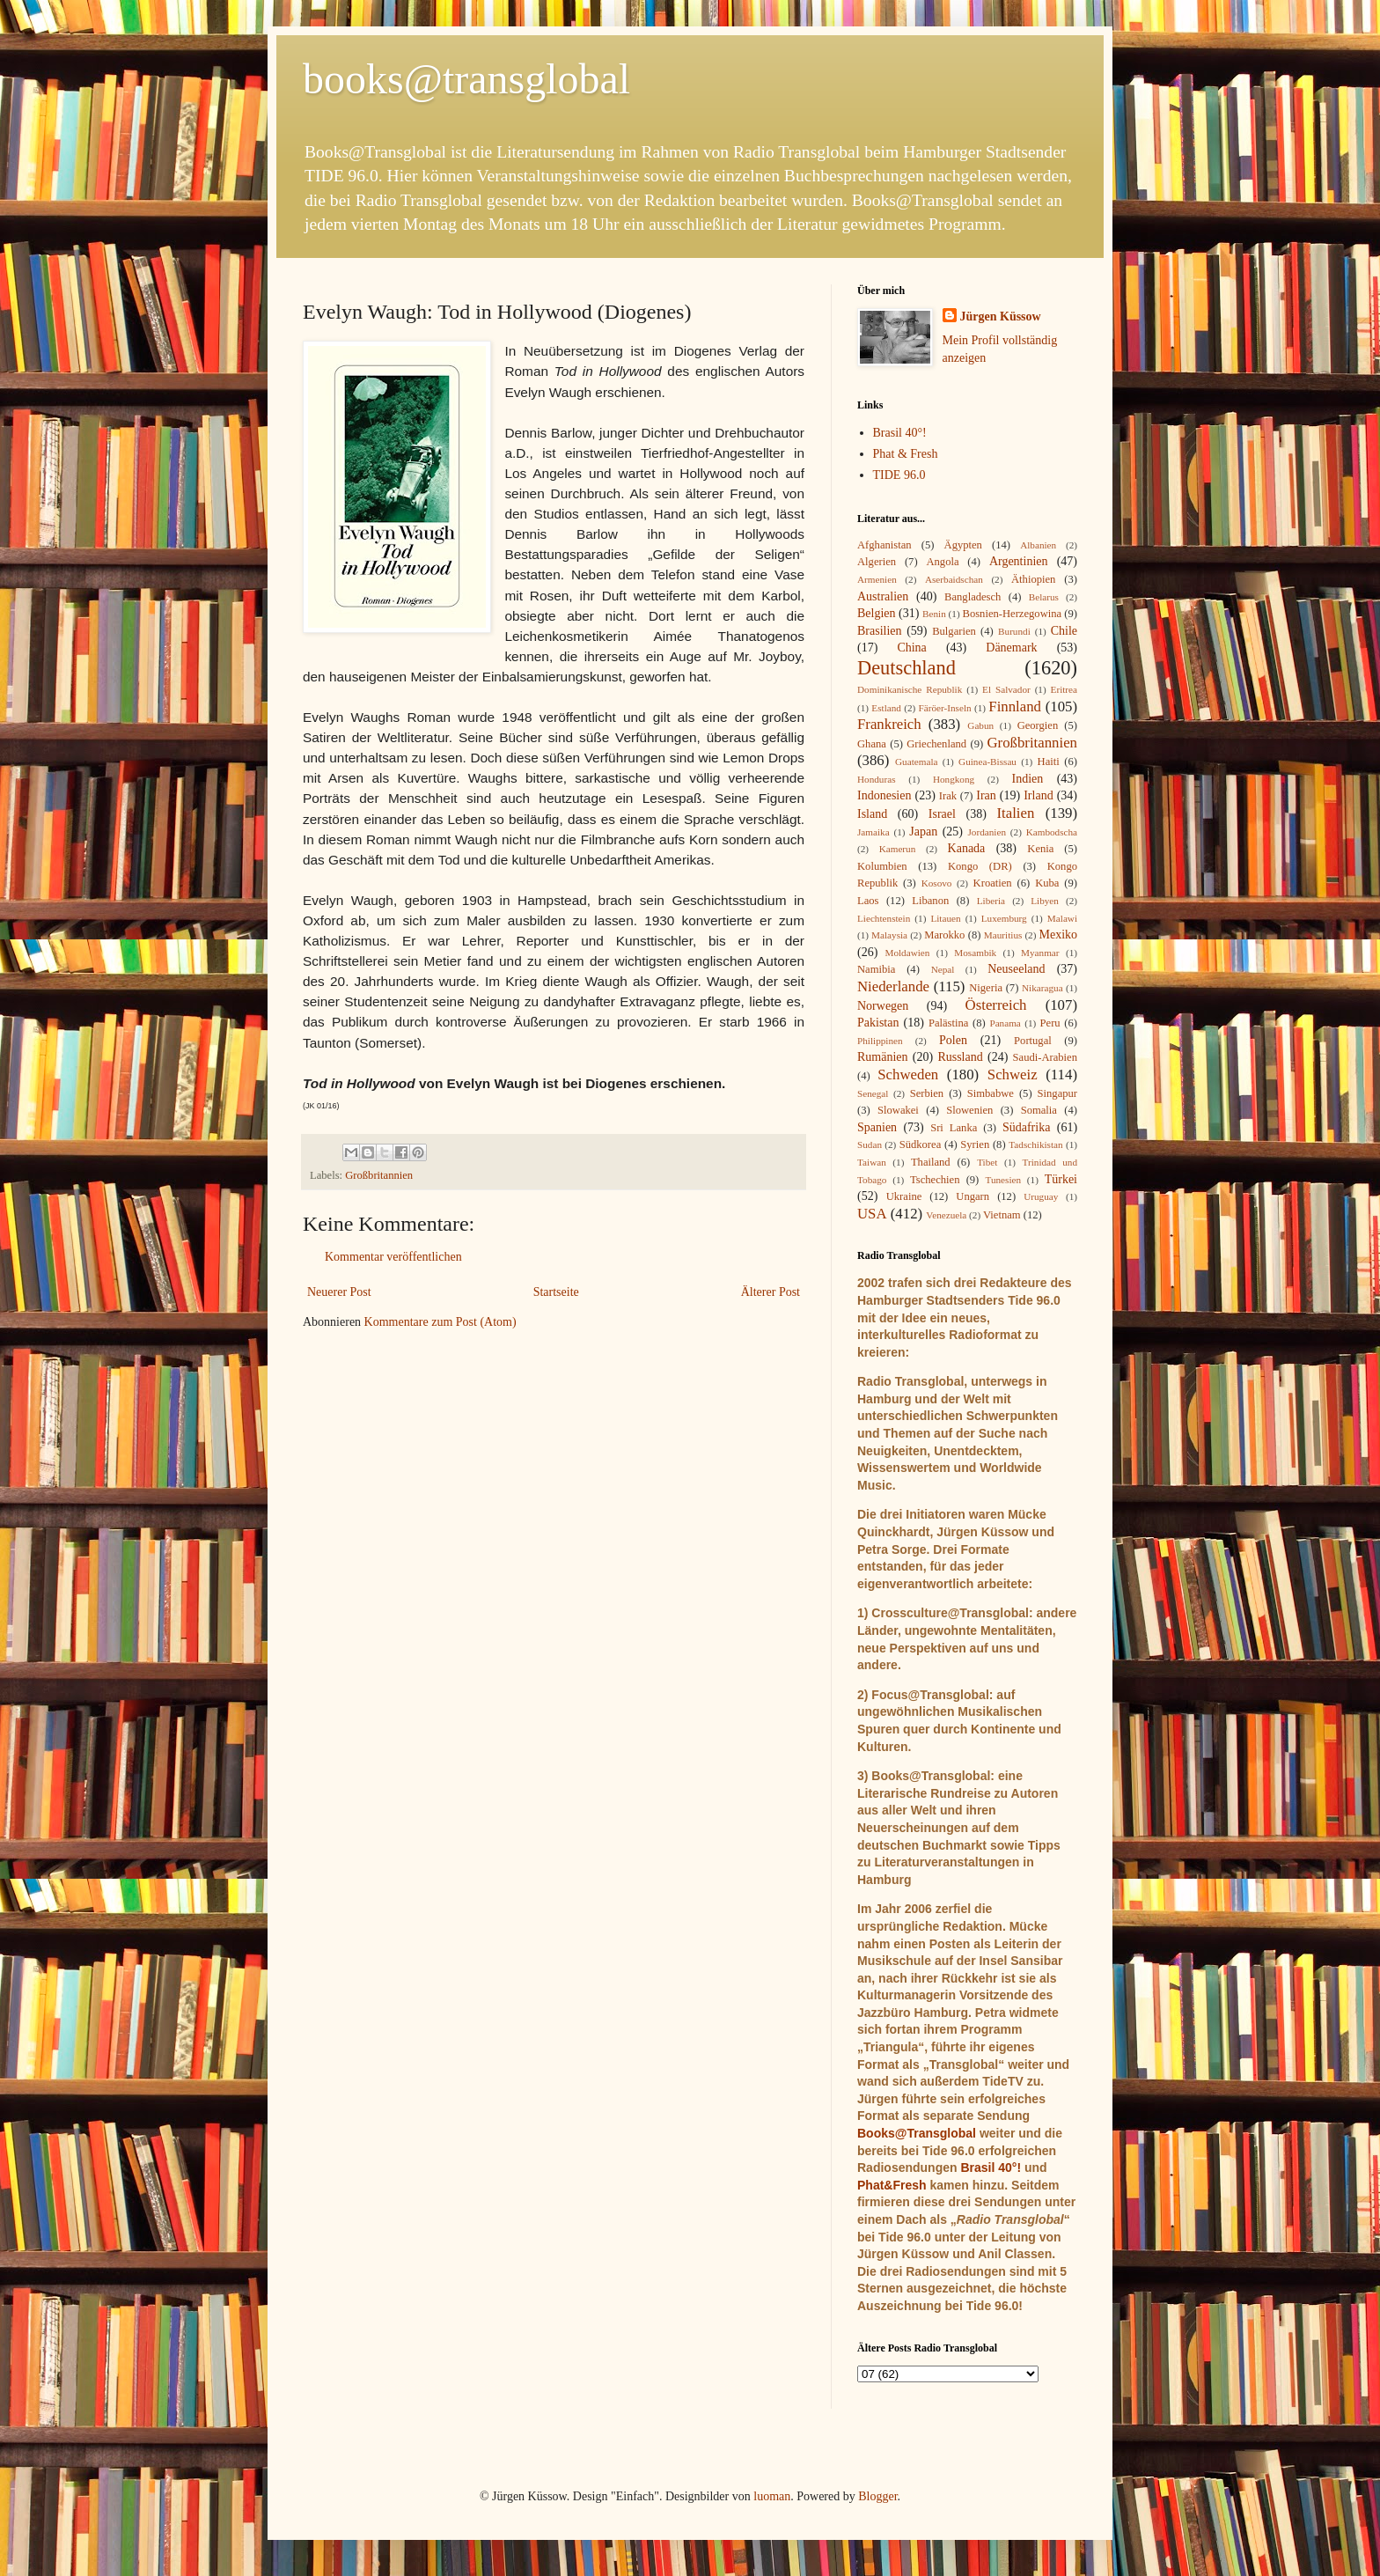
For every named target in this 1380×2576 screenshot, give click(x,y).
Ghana (871, 744)
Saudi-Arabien (1045, 1057)
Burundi (1014, 631)
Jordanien (987, 832)
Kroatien (992, 883)
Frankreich (889, 724)
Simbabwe (990, 1093)
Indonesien (884, 795)
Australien (882, 596)
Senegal (872, 1093)
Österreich (996, 1005)
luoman (771, 2496)
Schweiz (1012, 1074)
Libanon (930, 900)
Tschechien (934, 1180)
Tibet (987, 1162)
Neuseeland (1016, 968)
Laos (867, 900)
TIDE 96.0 (899, 475)
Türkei (1061, 1179)
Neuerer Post (339, 1292)
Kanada (967, 848)
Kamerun (897, 848)
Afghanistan (884, 545)
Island (872, 814)
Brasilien (879, 630)
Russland (959, 1057)
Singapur (1057, 1093)
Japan (923, 831)
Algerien (876, 562)
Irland (1038, 795)
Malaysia (889, 935)
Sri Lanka (953, 1128)
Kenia (1040, 849)
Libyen (1045, 900)
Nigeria (985, 988)
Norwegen (882, 1005)
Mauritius (1003, 935)
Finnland (1014, 706)
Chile (1064, 630)
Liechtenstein (883, 918)
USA (872, 1213)
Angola (942, 562)
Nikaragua (1042, 988)
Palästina (948, 1023)
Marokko (944, 935)
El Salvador (1006, 689)
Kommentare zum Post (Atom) (440, 1321)
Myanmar (1040, 952)
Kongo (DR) (980, 866)
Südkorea (920, 1144)
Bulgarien (954, 631)
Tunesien (1003, 1179)
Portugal (1033, 1040)
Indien (1028, 778)
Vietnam (1002, 1215)
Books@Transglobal (916, 2133)
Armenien (877, 579)
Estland (886, 708)
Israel (942, 814)
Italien (1015, 813)
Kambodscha (1051, 832)
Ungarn (972, 1196)
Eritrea (1064, 689)
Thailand (931, 1162)
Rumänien (882, 1057)
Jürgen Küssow (1000, 316)
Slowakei (898, 1110)
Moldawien (907, 952)
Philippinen (880, 1040)
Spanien (877, 1127)
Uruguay (1041, 1196)
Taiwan (871, 1162)
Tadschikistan (1035, 1144)
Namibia (876, 969)
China (911, 647)
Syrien (974, 1144)
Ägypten (963, 545)
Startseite (556, 1292)
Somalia (1039, 1110)
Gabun (980, 725)
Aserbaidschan (954, 579)
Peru (1050, 1023)
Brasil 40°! (900, 432)
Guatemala (916, 761)
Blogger (877, 2496)
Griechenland (936, 744)
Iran (986, 795)
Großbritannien (379, 1175)
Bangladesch (972, 597)
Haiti (1049, 761)
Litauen (945, 918)
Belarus (1044, 597)
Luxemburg (1004, 918)
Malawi (1062, 918)
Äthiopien (1033, 579)
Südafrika (1026, 1127)
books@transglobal (466, 78)
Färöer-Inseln (945, 708)
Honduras (876, 779)
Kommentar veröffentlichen (393, 1256)
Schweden (907, 1074)
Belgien (876, 613)
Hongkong (953, 779)
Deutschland (906, 668)
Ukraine (904, 1196)
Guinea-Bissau (987, 761)
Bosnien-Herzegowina (1012, 613)
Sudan (869, 1144)
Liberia (991, 900)
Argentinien (1018, 561)
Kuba (1047, 883)
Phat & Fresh (905, 453)
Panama (1004, 1023)
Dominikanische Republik (909, 689)
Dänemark (1011, 647)
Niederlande (893, 986)
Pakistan (878, 1022)
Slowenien (969, 1110)
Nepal (943, 969)
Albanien (1038, 545)
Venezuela (946, 1215)
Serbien (926, 1093)
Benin (934, 613)
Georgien (1038, 725)
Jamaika (873, 832)
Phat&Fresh (892, 2185)
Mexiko (1058, 934)
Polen (953, 1040)
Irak (948, 796)
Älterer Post (770, 1292)
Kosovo (936, 883)
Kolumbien (882, 866)
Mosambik (975, 952)
